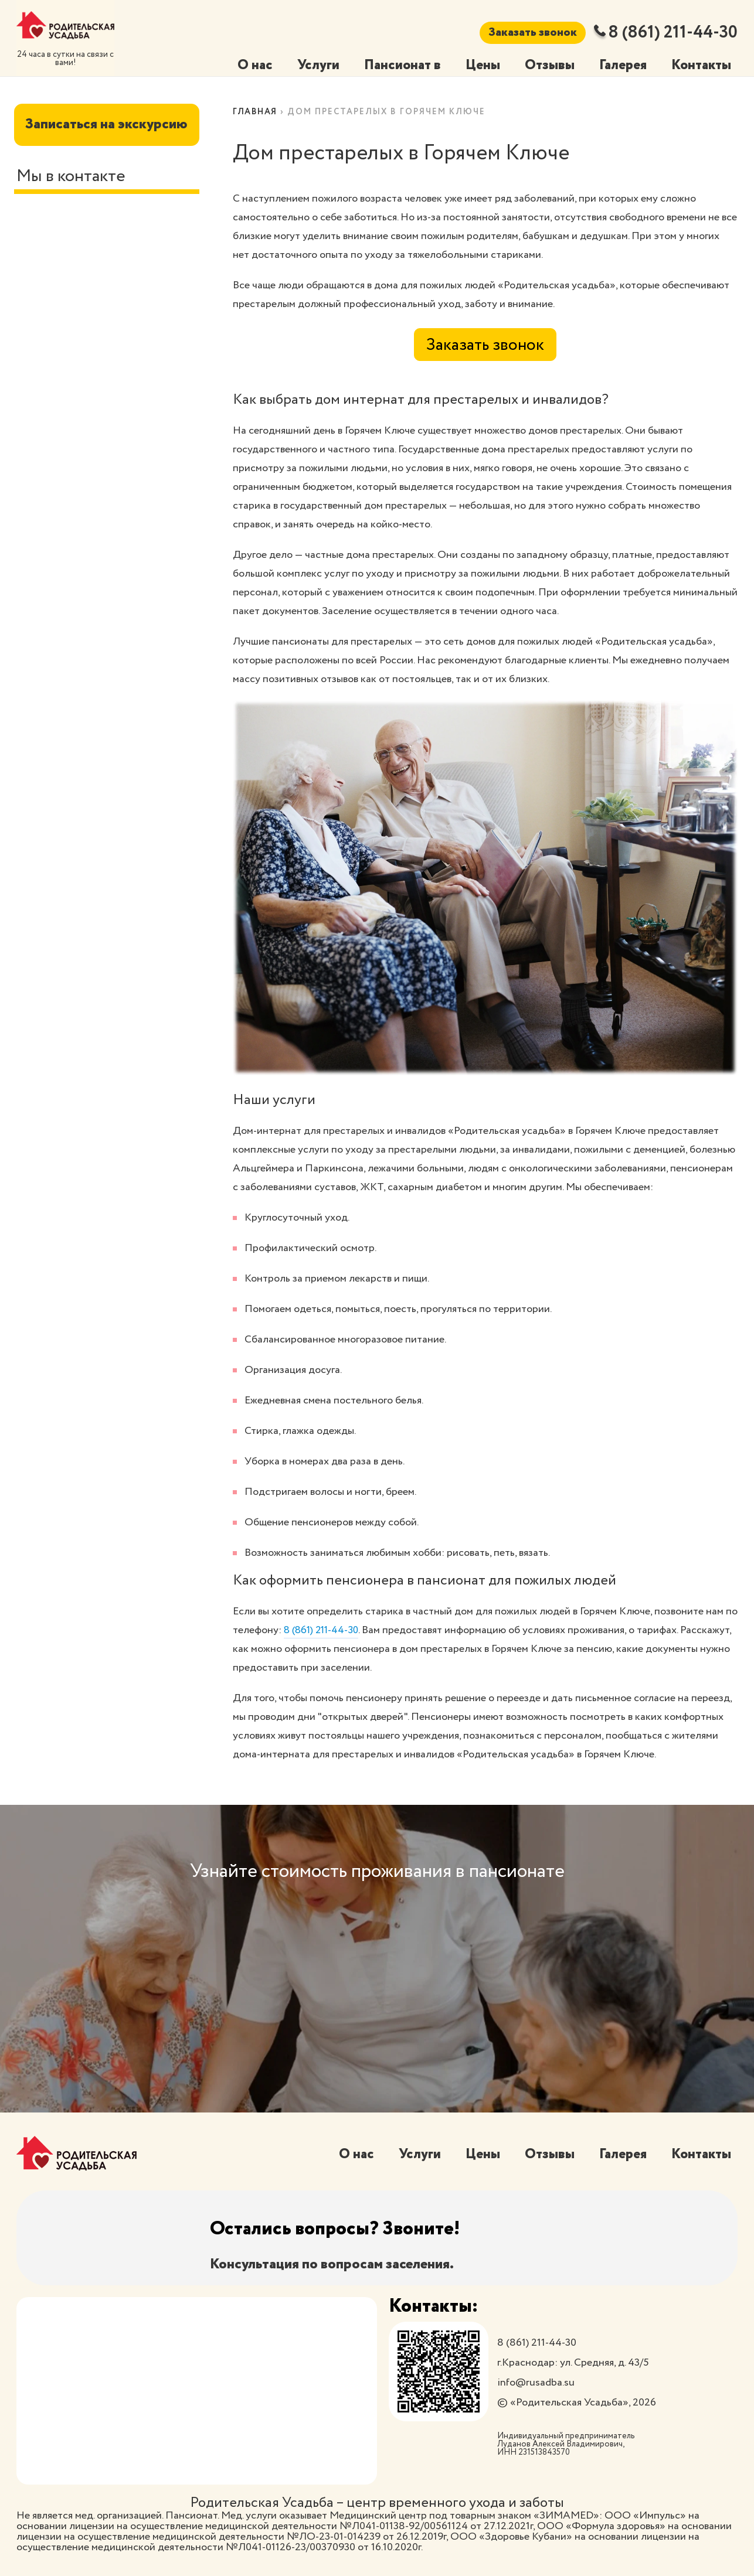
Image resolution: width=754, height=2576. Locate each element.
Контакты (699, 65)
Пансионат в (395, 65)
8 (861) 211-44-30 (667, 33)
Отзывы (544, 65)
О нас (245, 65)
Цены (477, 65)
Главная (256, 112)
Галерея (619, 65)
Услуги (309, 65)
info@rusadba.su (536, 2382)
